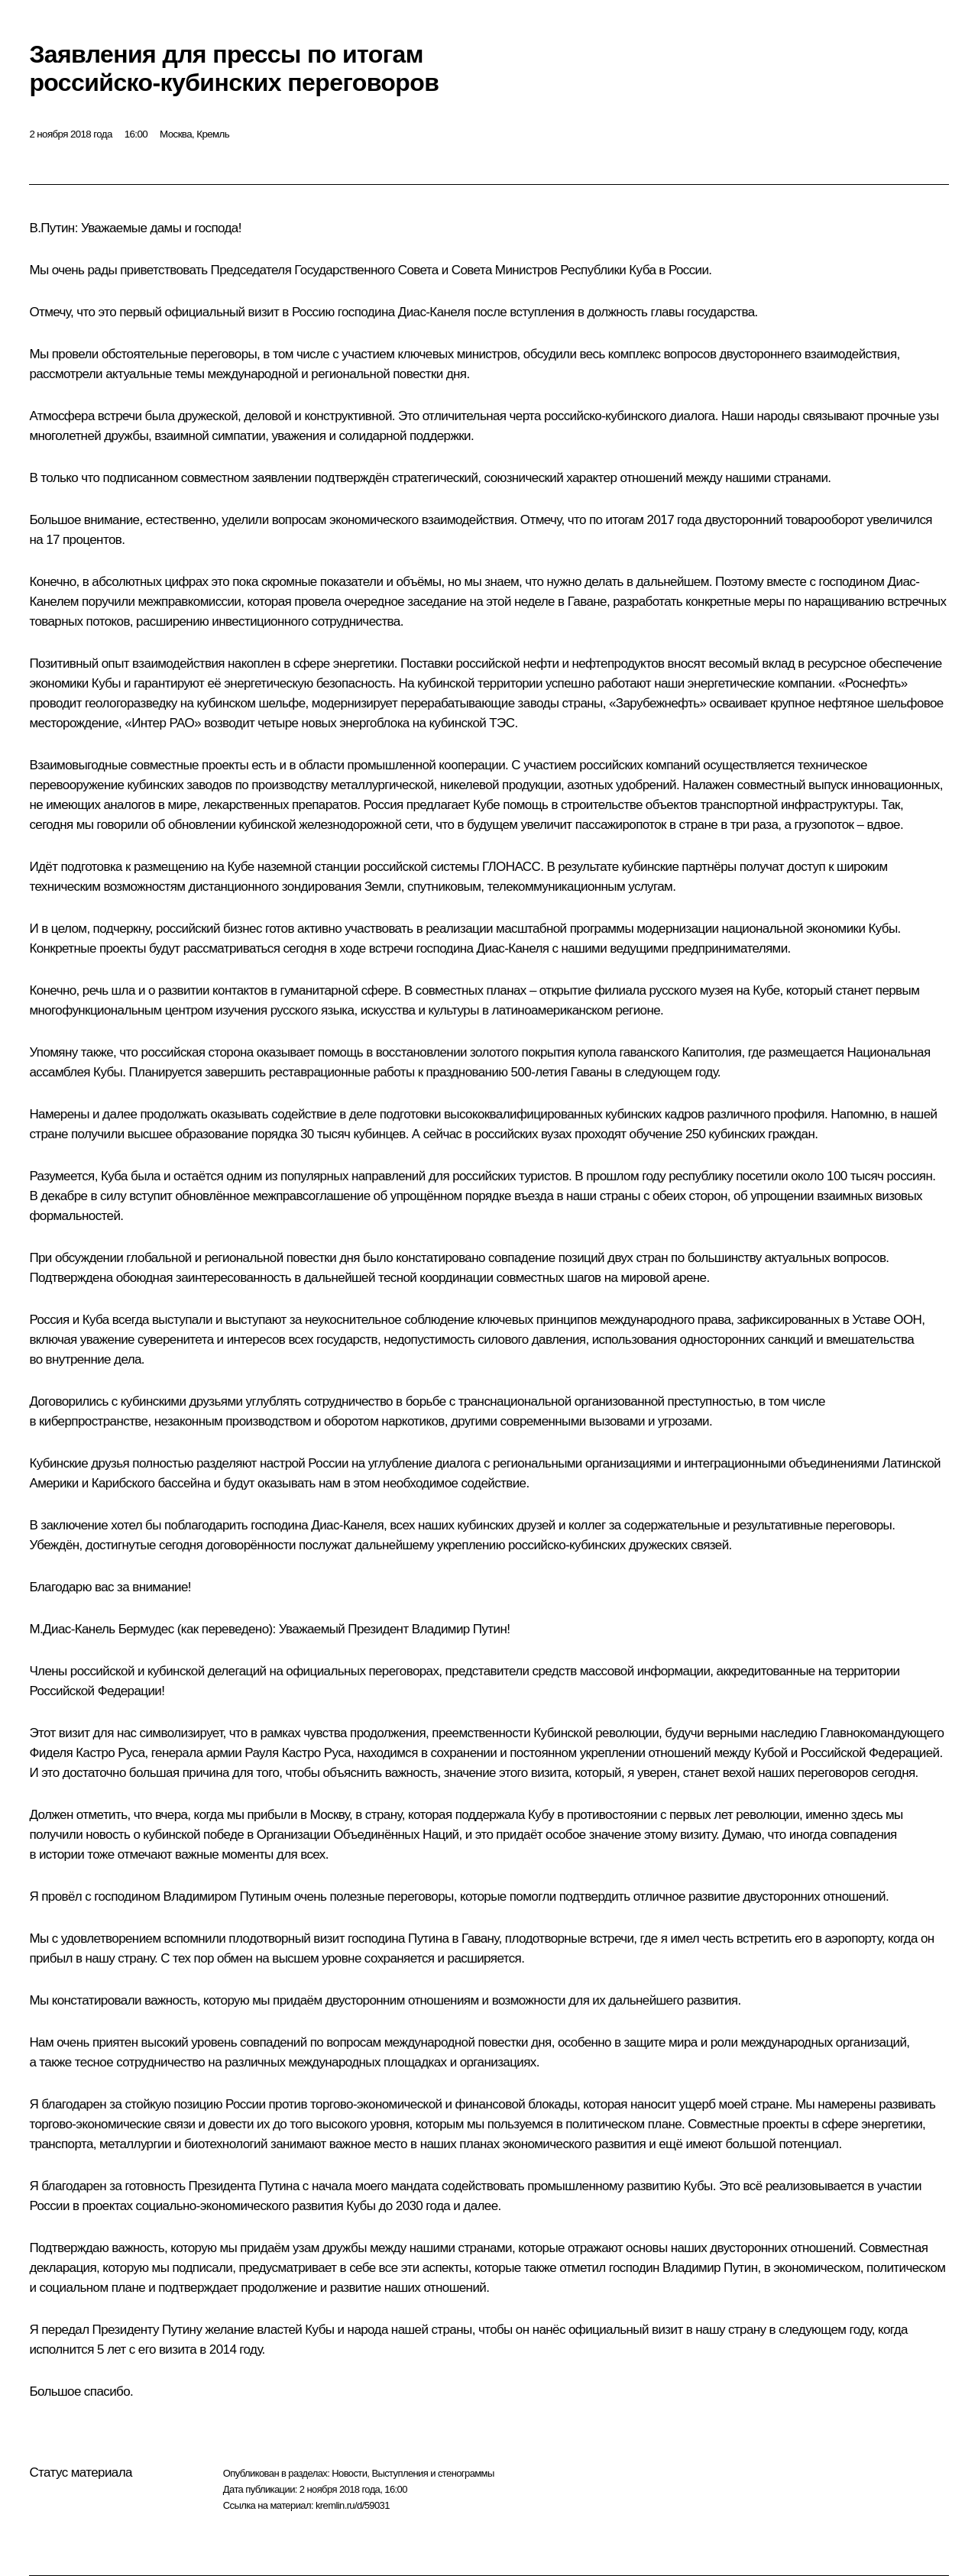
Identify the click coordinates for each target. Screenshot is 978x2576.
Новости (349, 2473)
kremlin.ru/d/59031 (353, 2505)
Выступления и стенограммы (432, 2473)
